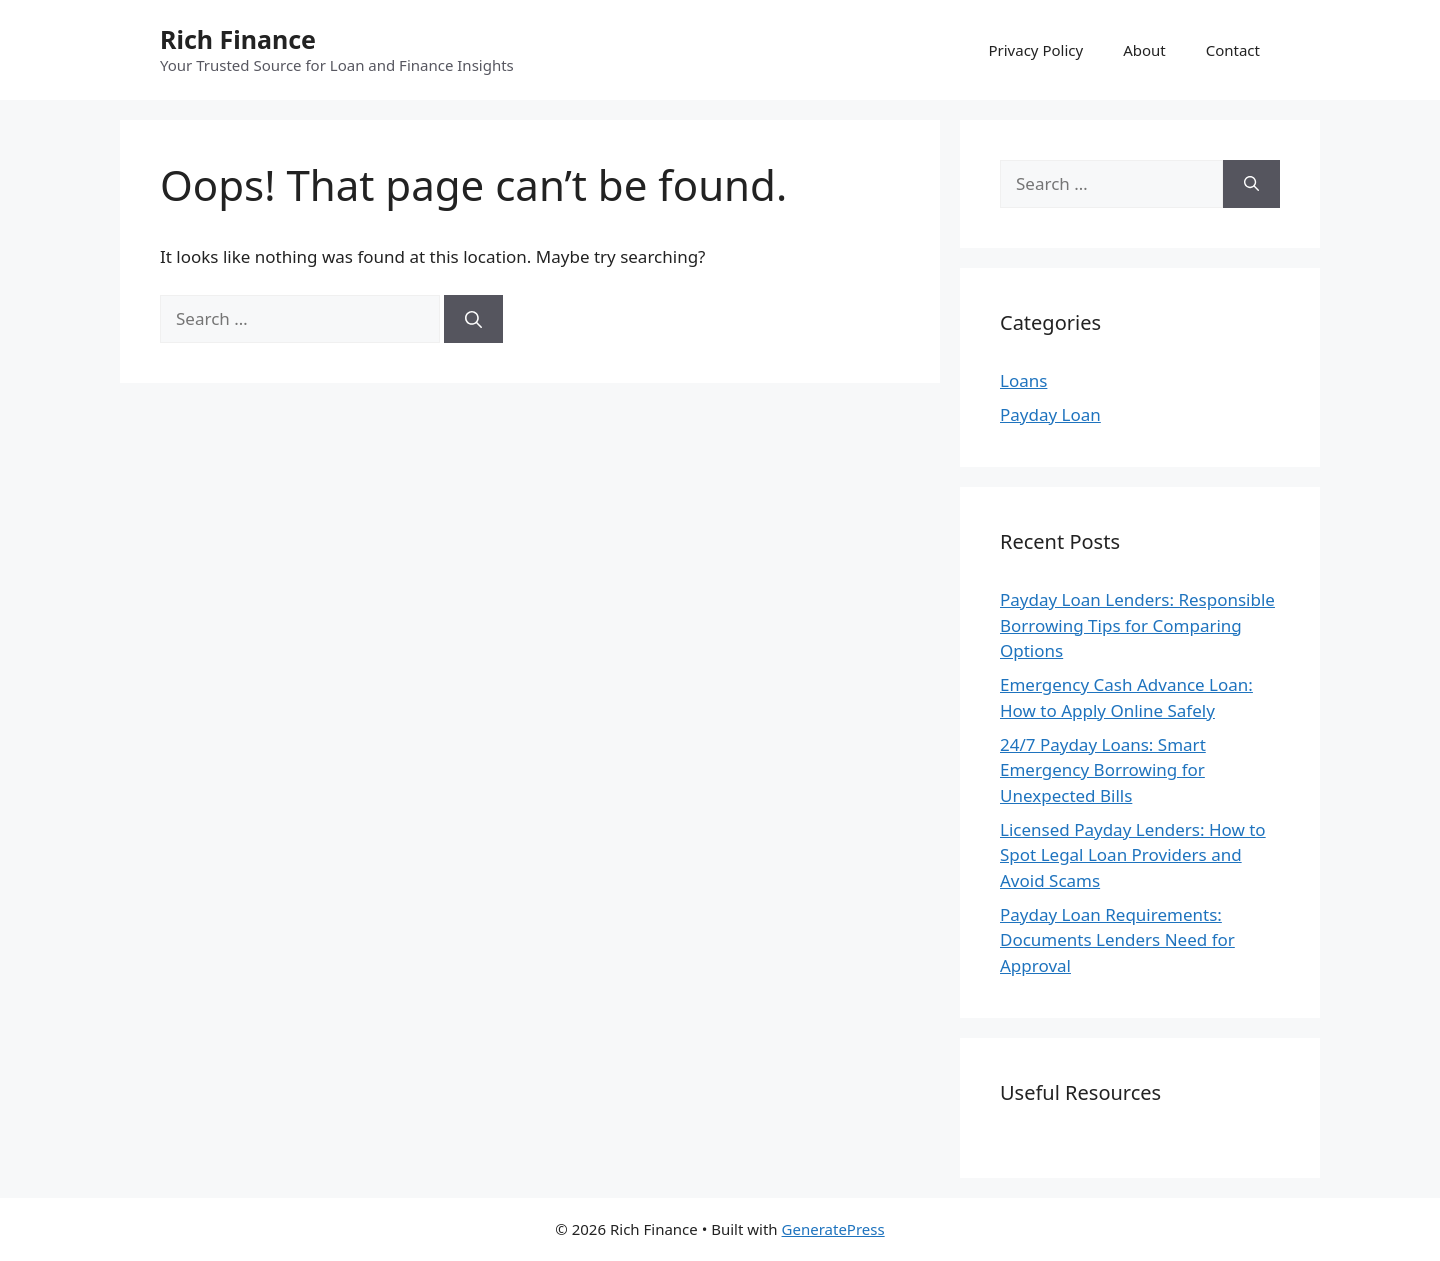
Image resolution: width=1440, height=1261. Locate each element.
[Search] (473, 319)
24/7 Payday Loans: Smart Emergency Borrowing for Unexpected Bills (1103, 770)
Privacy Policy (1035, 50)
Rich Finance (238, 39)
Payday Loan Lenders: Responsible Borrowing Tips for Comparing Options (1137, 625)
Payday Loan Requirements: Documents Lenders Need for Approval (1117, 940)
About (1144, 50)
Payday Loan (1050, 414)
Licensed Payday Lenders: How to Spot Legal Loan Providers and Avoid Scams (1133, 855)
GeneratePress (833, 1229)
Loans (1023, 380)
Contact (1233, 50)
